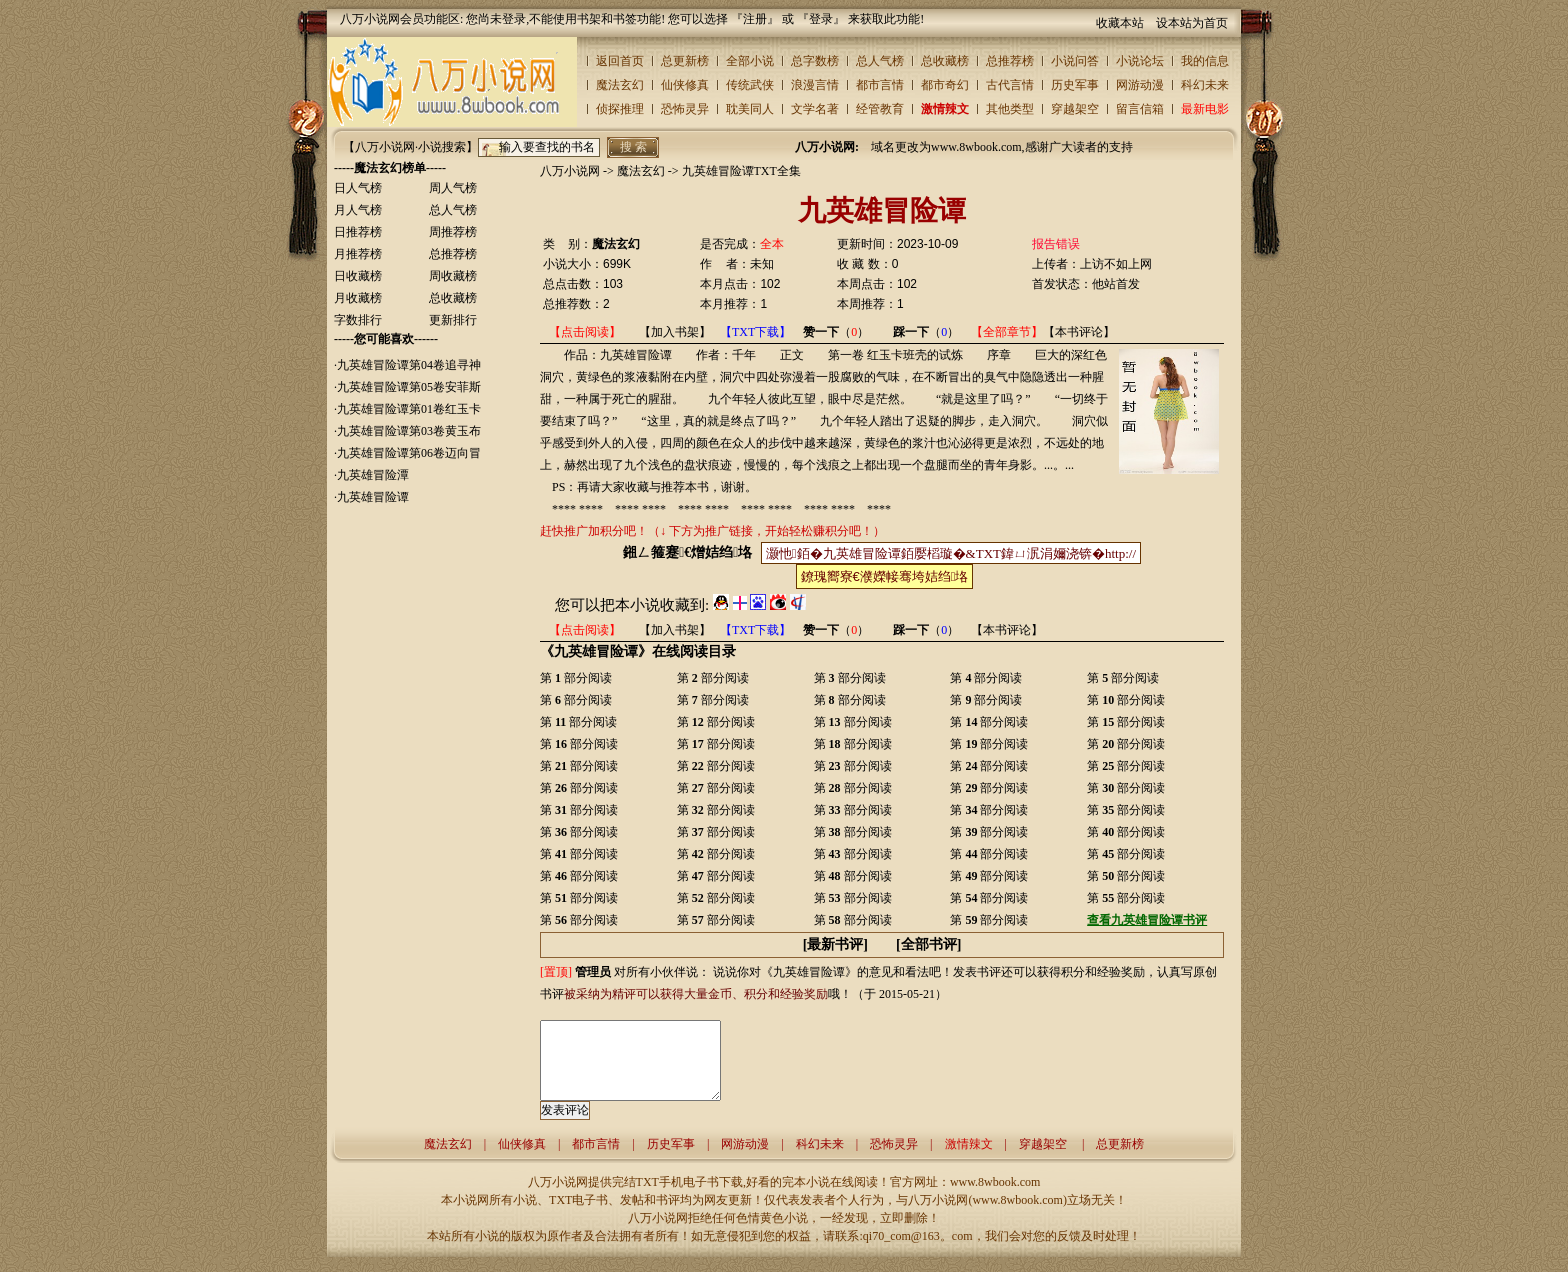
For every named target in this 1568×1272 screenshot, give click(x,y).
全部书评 (929, 944)
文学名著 (815, 109)
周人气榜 (453, 188)
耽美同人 (750, 109)
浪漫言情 (815, 85)
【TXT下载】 (755, 332)
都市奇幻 (945, 85)
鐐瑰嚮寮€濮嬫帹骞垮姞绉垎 (885, 576)
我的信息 (1205, 61)
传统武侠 (750, 85)
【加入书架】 (675, 332)
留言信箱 (1140, 109)
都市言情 (880, 85)
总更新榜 (685, 61)
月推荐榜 (358, 254)
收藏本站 (1120, 23)
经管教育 (880, 109)
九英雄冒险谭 (373, 497)
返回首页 (620, 61)
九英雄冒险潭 (373, 475)
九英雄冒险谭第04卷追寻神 (409, 365)
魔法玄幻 (620, 85)
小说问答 (1075, 61)
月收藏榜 (358, 298)
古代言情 (1010, 85)
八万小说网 (570, 171)
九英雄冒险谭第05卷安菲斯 (409, 387)
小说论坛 (1140, 61)
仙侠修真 (685, 85)
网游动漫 (1140, 85)
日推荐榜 (358, 232)
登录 (821, 19)
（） (836, 332)
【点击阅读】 (585, 332)
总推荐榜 (1010, 61)
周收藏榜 (453, 276)
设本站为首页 (1192, 23)
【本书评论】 (1079, 332)
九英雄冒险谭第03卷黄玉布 (409, 431)
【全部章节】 (1007, 332)
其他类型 (1010, 109)
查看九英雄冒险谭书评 (1147, 920)
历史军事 (1075, 85)
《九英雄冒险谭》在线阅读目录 (638, 651)
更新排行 (453, 320)
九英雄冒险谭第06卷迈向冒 (409, 453)
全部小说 (750, 61)
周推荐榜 (453, 232)
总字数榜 (815, 61)
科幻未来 (1205, 85)
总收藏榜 (945, 61)
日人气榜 (358, 188)
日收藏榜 (358, 276)
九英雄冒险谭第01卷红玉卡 (409, 409)
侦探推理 (620, 109)
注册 (755, 19)
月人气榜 (358, 210)
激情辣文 (945, 109)
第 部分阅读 (576, 678)
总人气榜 (880, 61)
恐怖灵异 (685, 109)
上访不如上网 (1116, 264)
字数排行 (358, 320)
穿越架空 (1075, 109)
